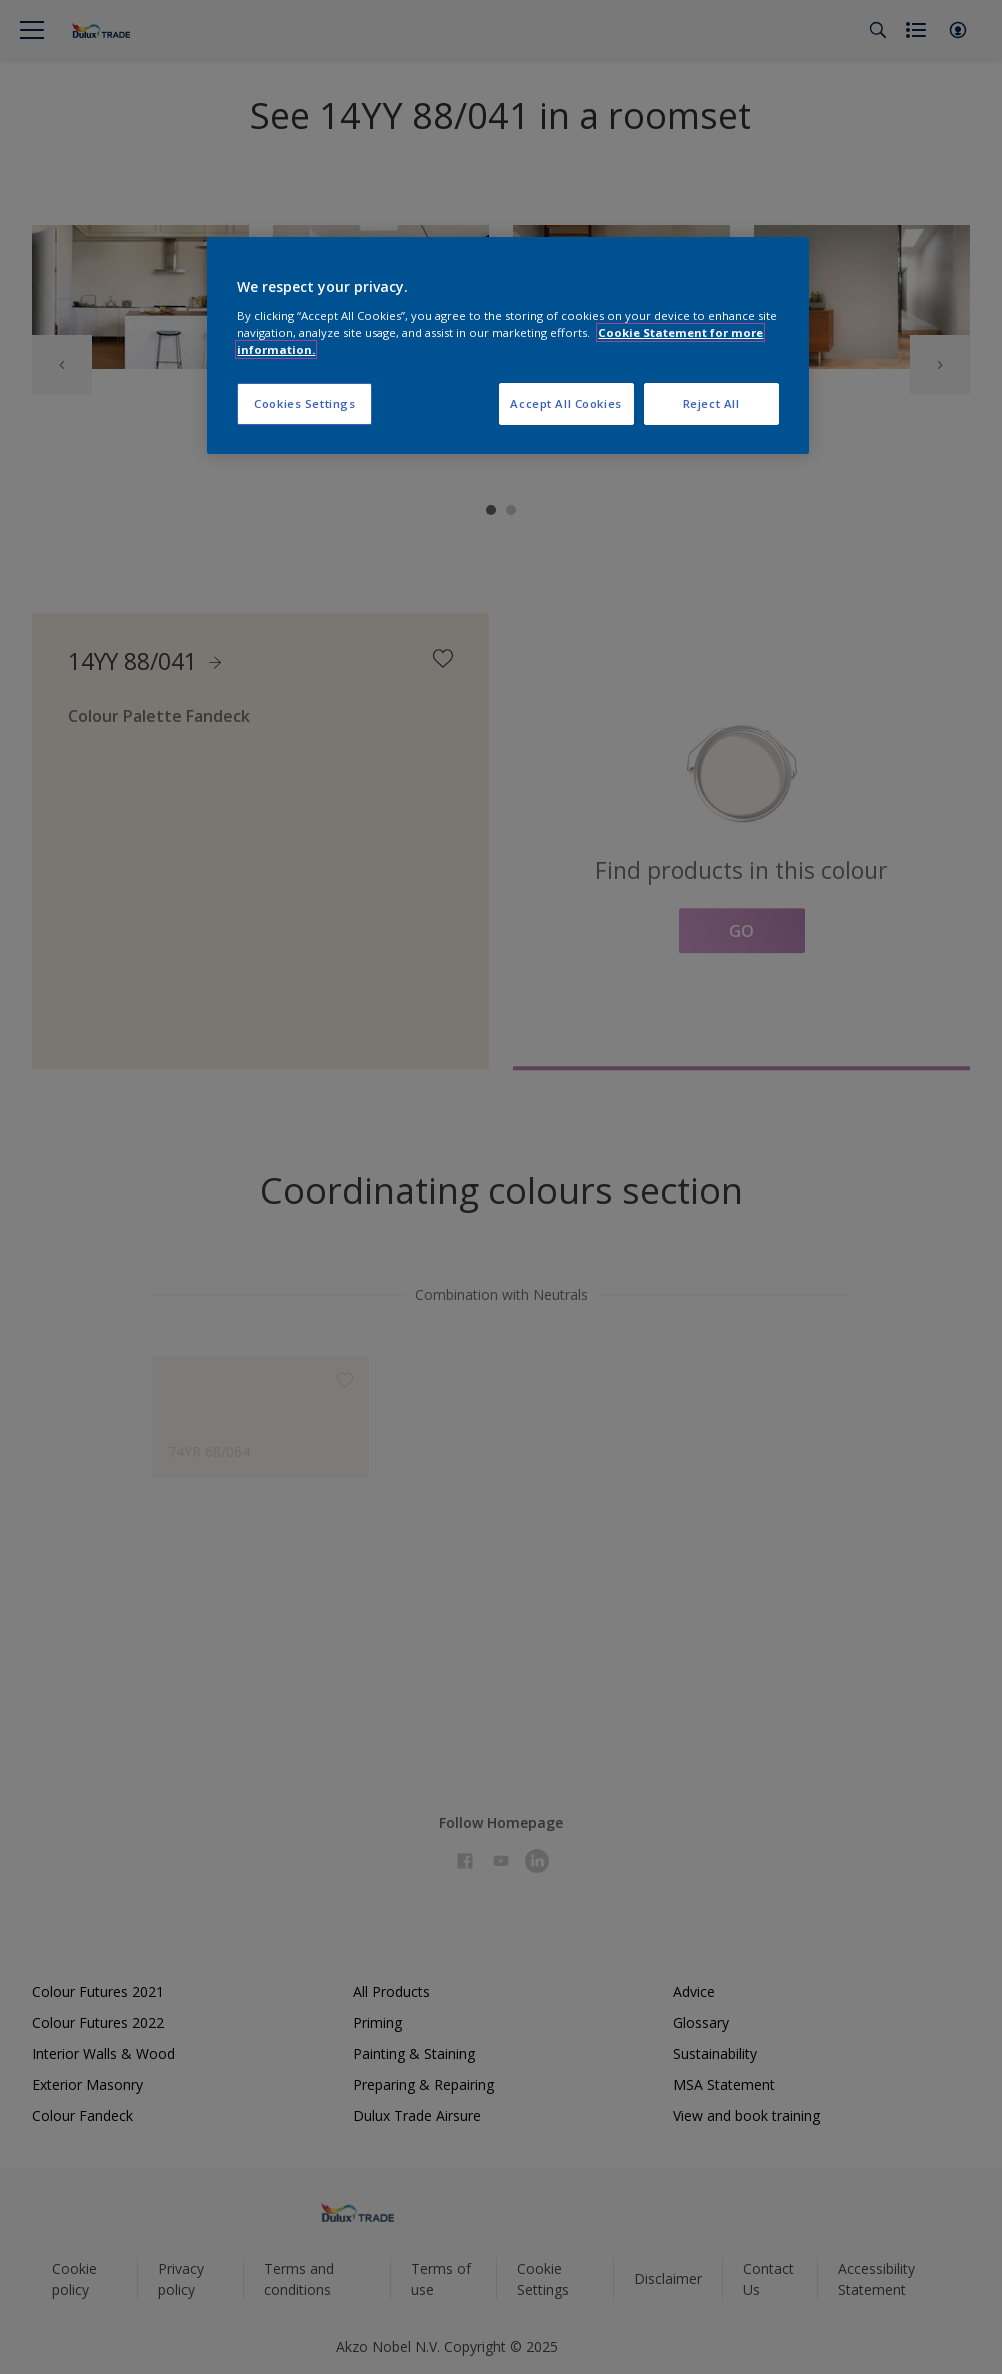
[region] (507, 345)
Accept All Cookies (565, 403)
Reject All (711, 403)
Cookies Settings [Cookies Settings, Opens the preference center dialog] (304, 403)
